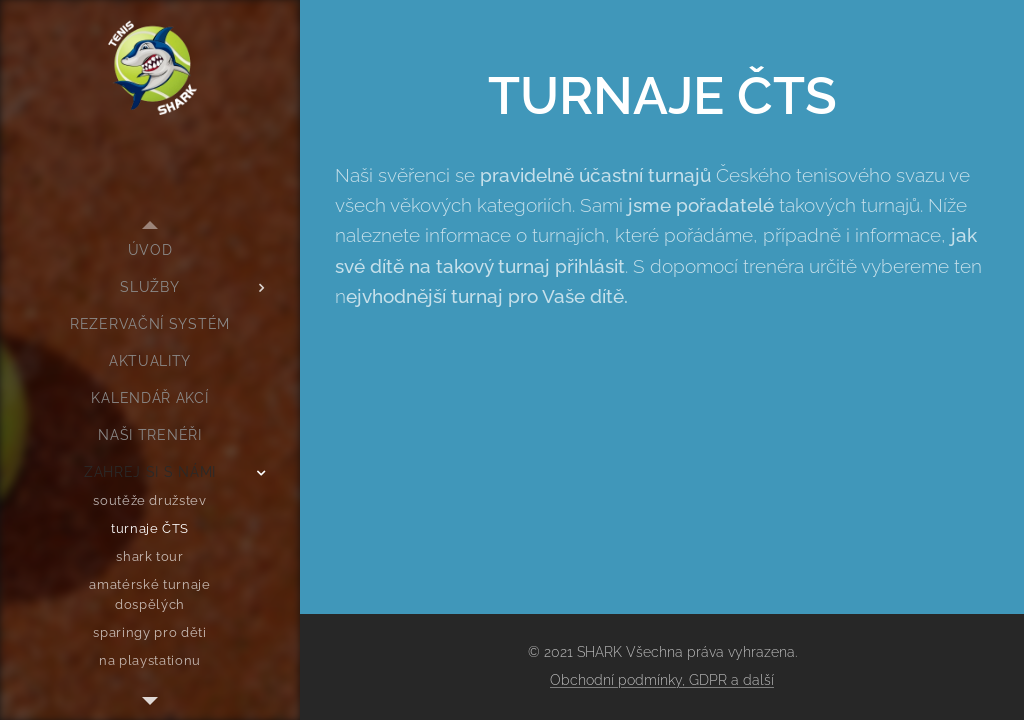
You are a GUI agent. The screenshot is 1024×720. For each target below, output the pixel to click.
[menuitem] (150, 250)
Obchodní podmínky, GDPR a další (662, 680)
